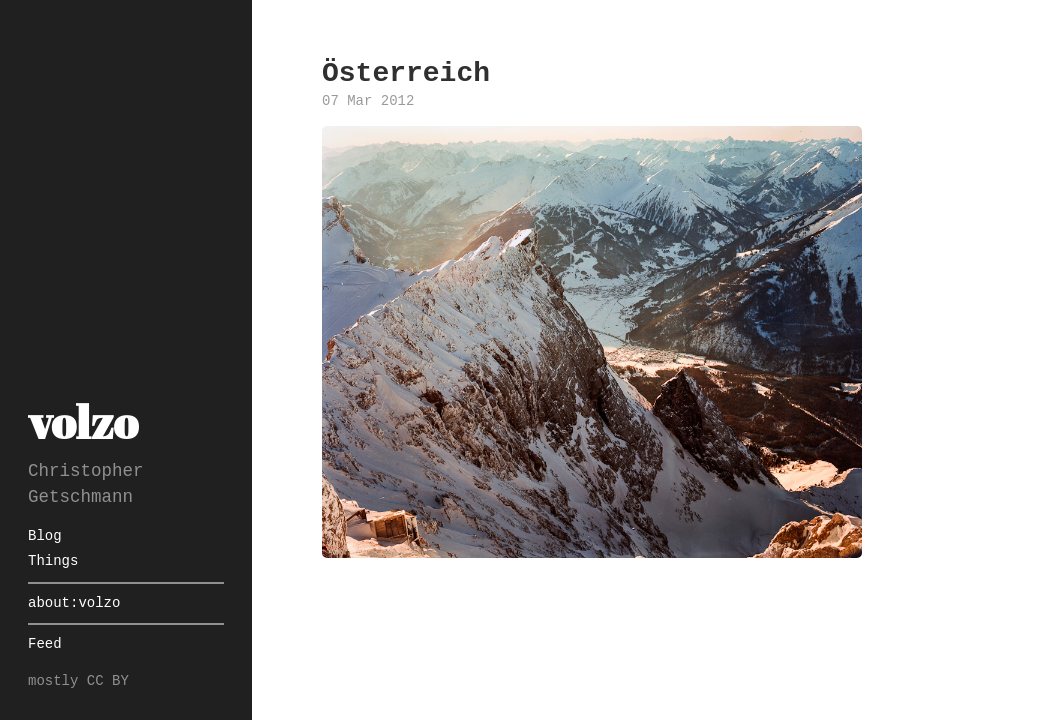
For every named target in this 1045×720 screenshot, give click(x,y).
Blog (45, 536)
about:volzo (74, 603)
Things (53, 561)
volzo (83, 421)
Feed (45, 644)
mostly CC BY (78, 681)
